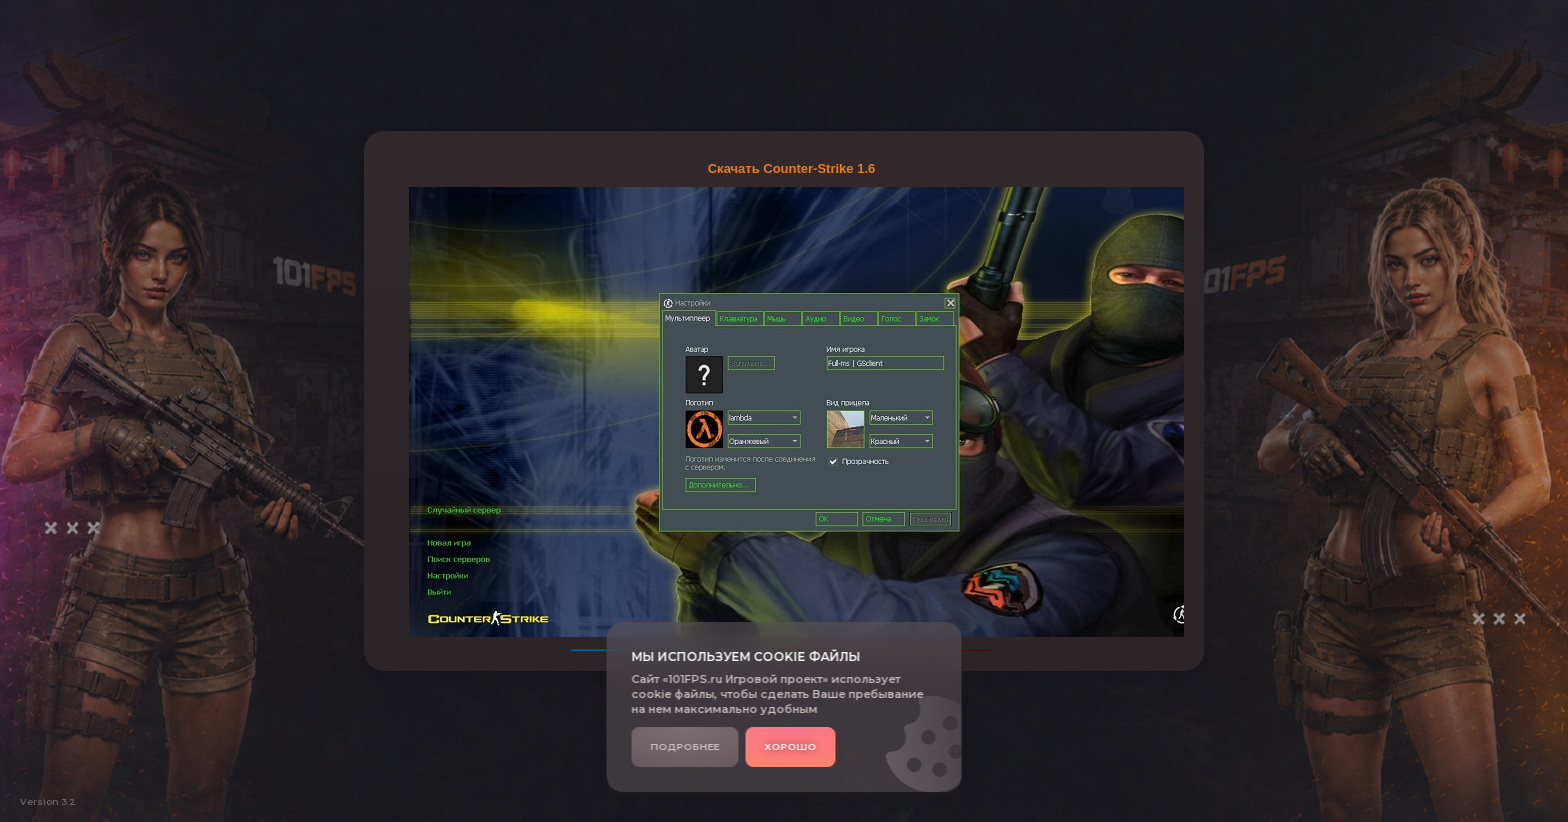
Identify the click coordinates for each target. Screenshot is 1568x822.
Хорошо (791, 746)
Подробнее (685, 746)
